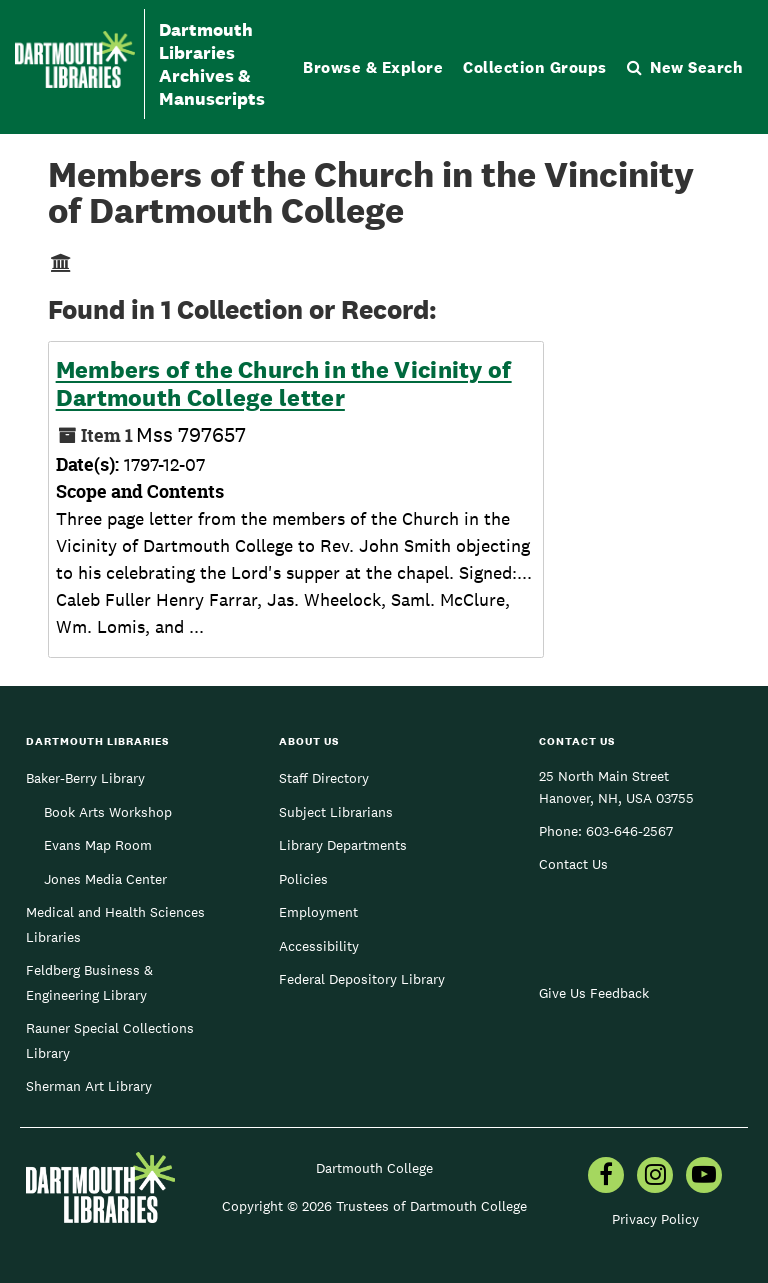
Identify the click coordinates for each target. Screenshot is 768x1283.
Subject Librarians (336, 812)
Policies (303, 879)
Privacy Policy (655, 1219)
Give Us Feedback (594, 993)
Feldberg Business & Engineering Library (89, 982)
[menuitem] (606, 1177)
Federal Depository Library (362, 979)
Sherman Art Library (89, 1086)
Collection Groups (535, 67)
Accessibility (319, 946)
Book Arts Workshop (108, 812)
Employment (318, 912)
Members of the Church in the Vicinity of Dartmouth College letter (284, 383)
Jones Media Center (105, 879)
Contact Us (573, 864)
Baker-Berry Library (85, 778)
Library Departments (343, 845)
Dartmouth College (374, 1168)
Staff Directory (324, 778)
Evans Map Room (98, 845)
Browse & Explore (373, 67)
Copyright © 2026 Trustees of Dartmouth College (374, 1206)
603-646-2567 (629, 831)
